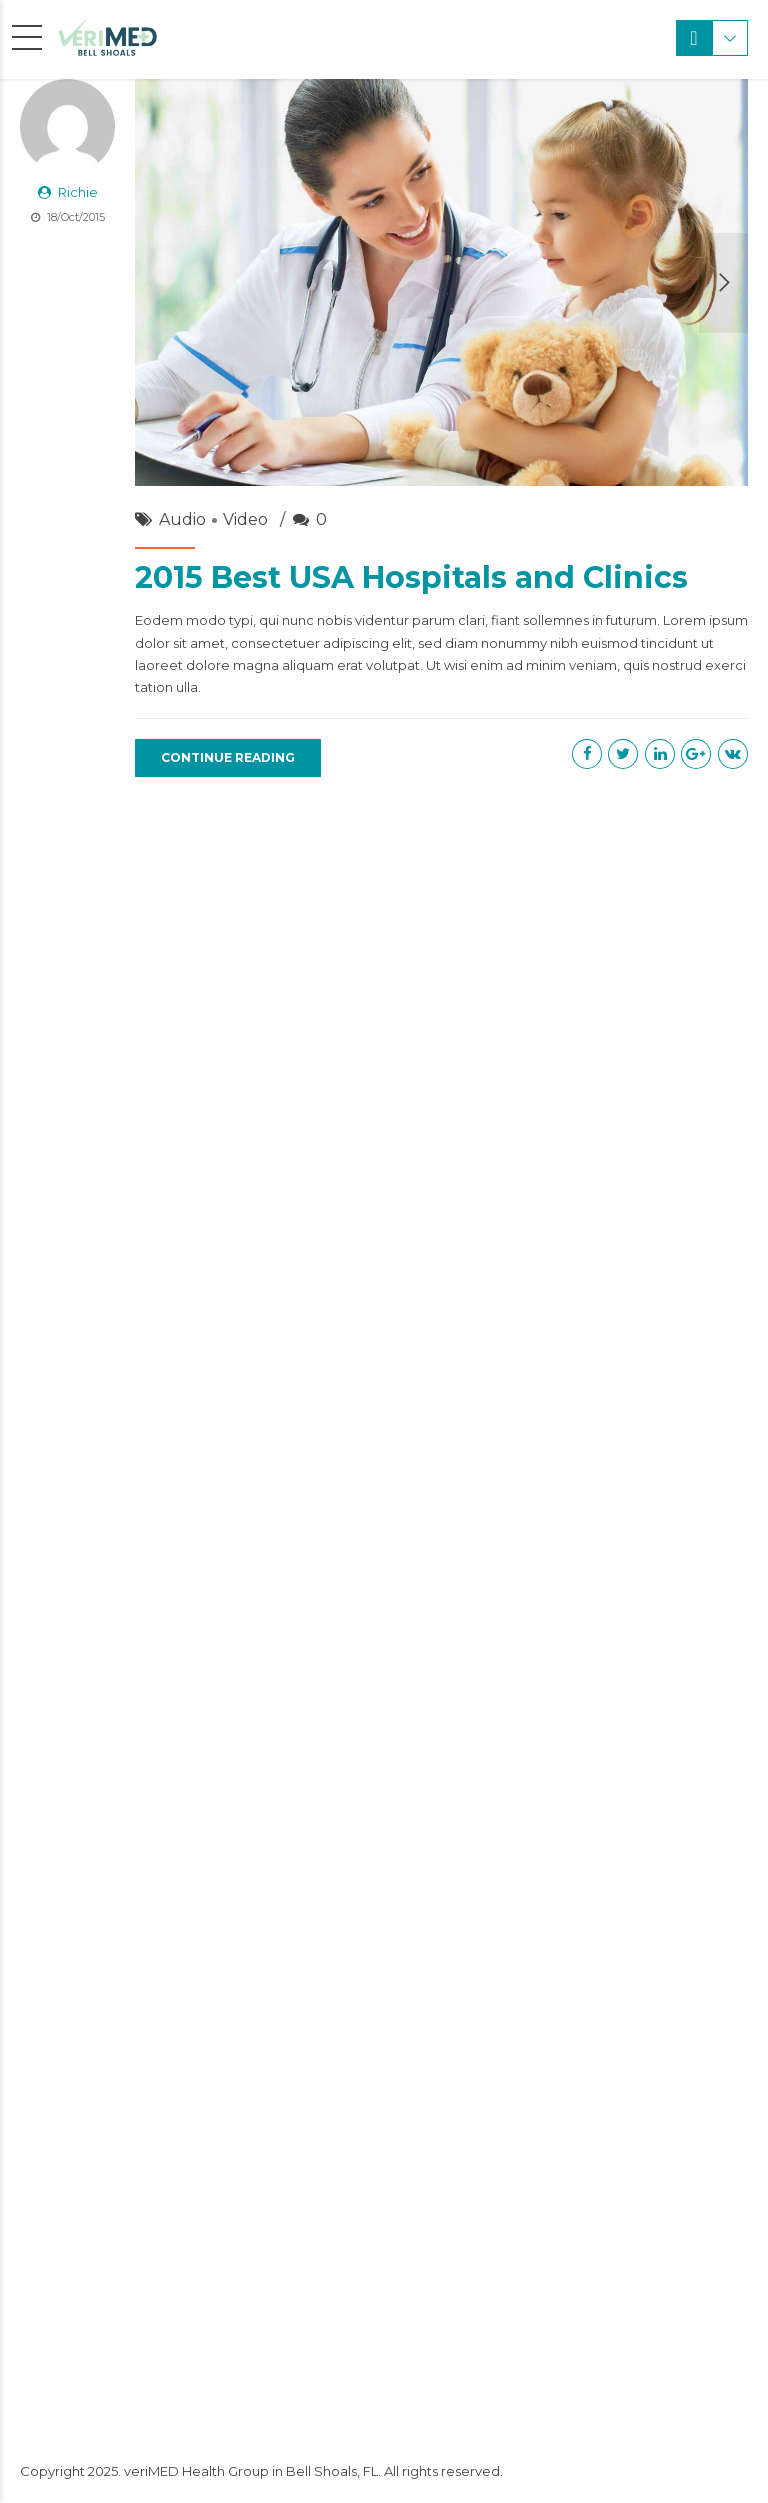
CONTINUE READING (228, 757)
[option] (441, 282)
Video (245, 519)
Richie (78, 192)
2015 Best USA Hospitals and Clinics (411, 577)
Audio (182, 519)
